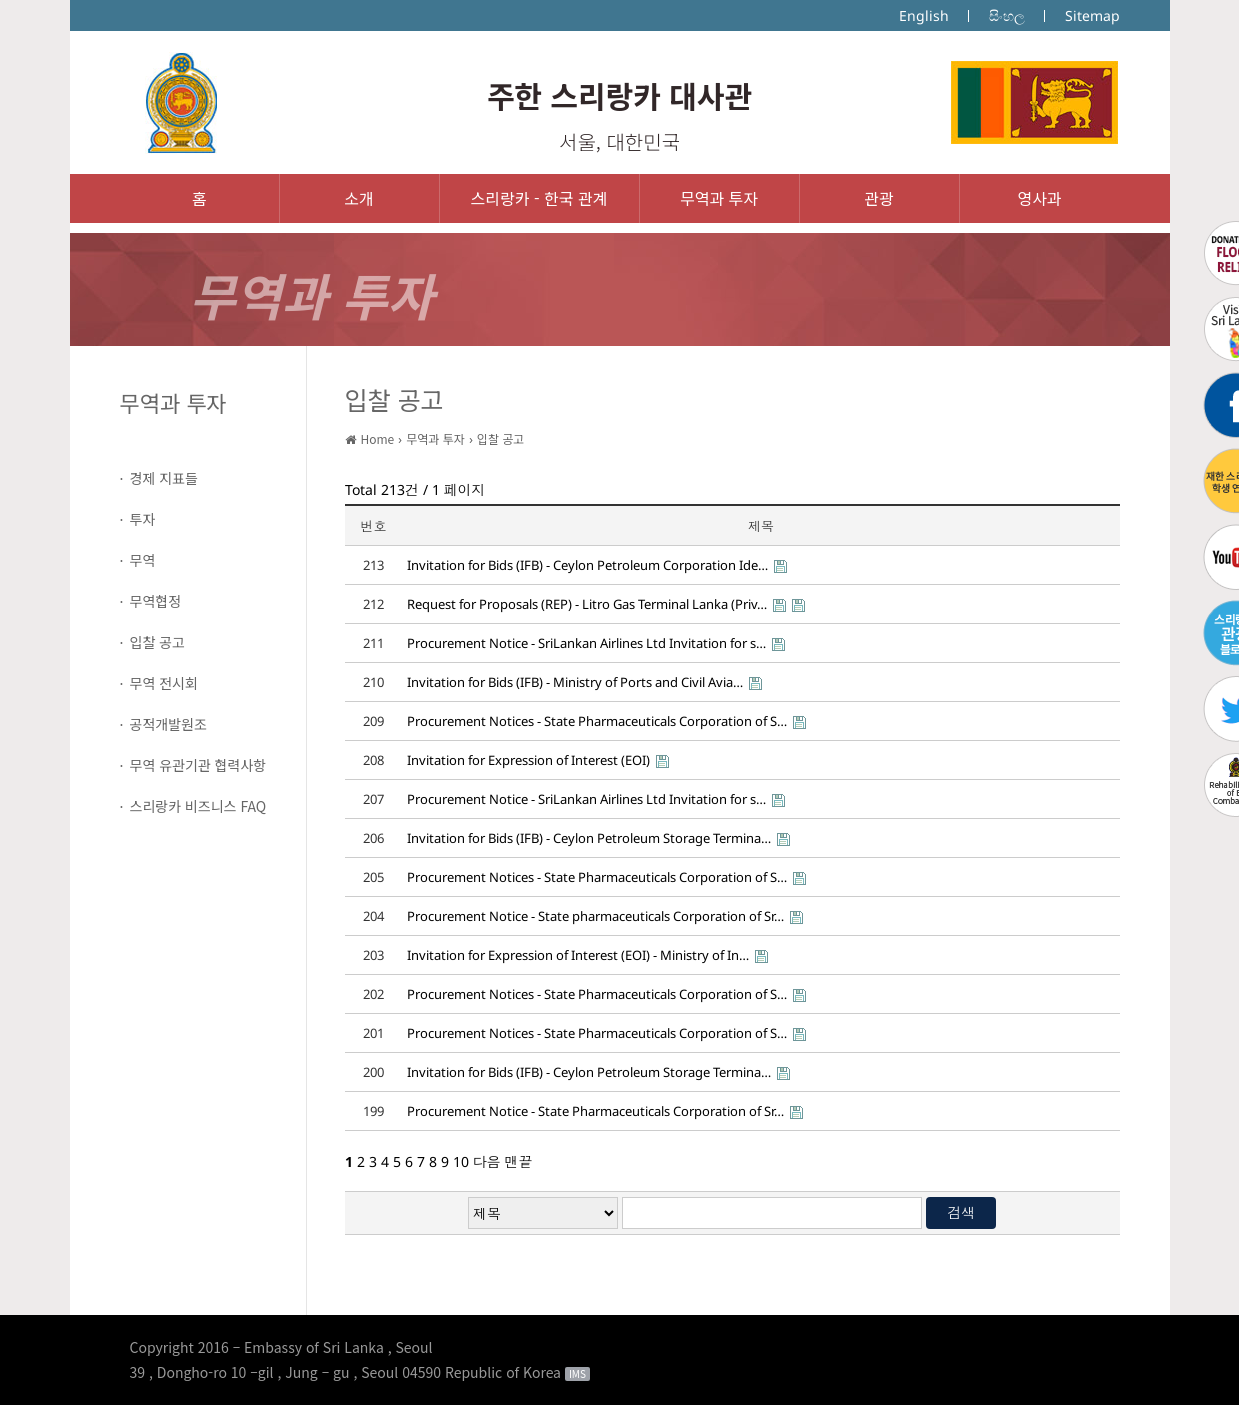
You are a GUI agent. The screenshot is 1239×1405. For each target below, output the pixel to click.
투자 (143, 519)
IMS (577, 1374)
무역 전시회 (164, 683)
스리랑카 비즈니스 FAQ (198, 806)
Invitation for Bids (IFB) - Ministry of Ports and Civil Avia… (575, 682)
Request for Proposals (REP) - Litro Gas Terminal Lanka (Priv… (587, 604)
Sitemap (1092, 15)
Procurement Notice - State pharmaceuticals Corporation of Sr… (595, 916)
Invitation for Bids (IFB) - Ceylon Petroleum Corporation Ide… (587, 565)
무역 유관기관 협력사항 (198, 765)
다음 (487, 1161)
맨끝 (519, 1161)
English (924, 15)
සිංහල (1007, 15)
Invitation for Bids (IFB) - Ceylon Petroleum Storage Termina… (589, 838)
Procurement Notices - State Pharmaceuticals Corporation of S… (597, 721)
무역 (143, 560)
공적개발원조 (168, 724)
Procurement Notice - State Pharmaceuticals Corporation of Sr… (595, 1111)
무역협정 (156, 601)
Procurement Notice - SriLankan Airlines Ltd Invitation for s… (586, 643)
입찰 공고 (157, 642)
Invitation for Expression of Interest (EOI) (528, 760)
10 (461, 1161)
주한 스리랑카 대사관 (619, 95)
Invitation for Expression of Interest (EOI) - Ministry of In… (578, 955)
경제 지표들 (164, 478)
